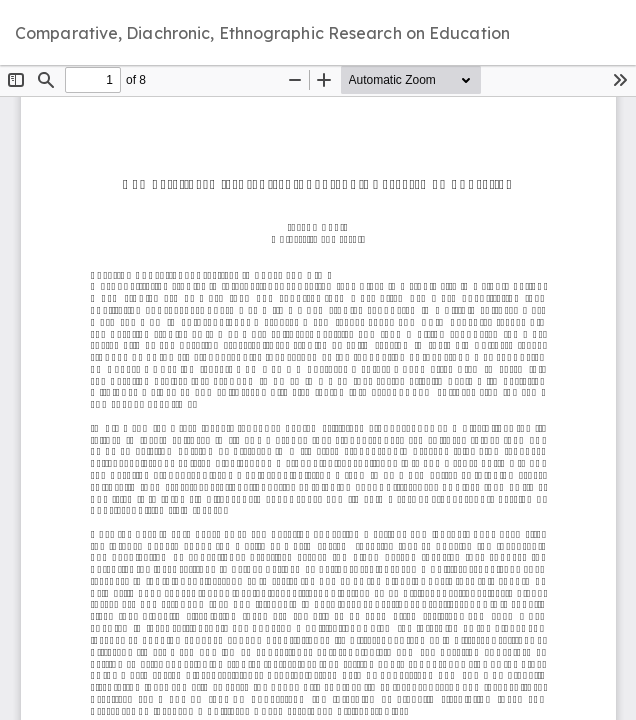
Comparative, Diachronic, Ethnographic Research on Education (262, 33)
